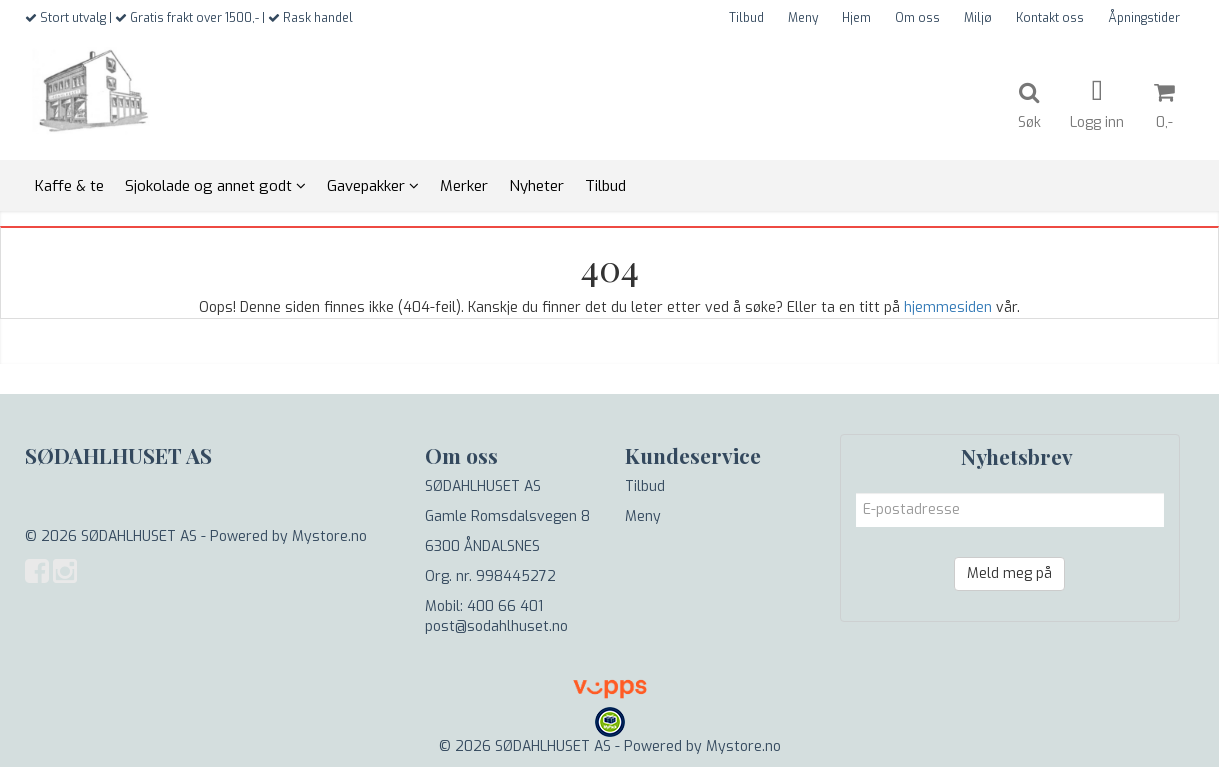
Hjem (856, 18)
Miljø (978, 18)
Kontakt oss (1050, 18)
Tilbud (746, 18)
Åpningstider (1144, 18)
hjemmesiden (948, 307)
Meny (803, 18)
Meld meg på (1009, 573)
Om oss (917, 18)
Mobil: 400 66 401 (484, 606)
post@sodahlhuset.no (496, 626)
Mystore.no (329, 536)
